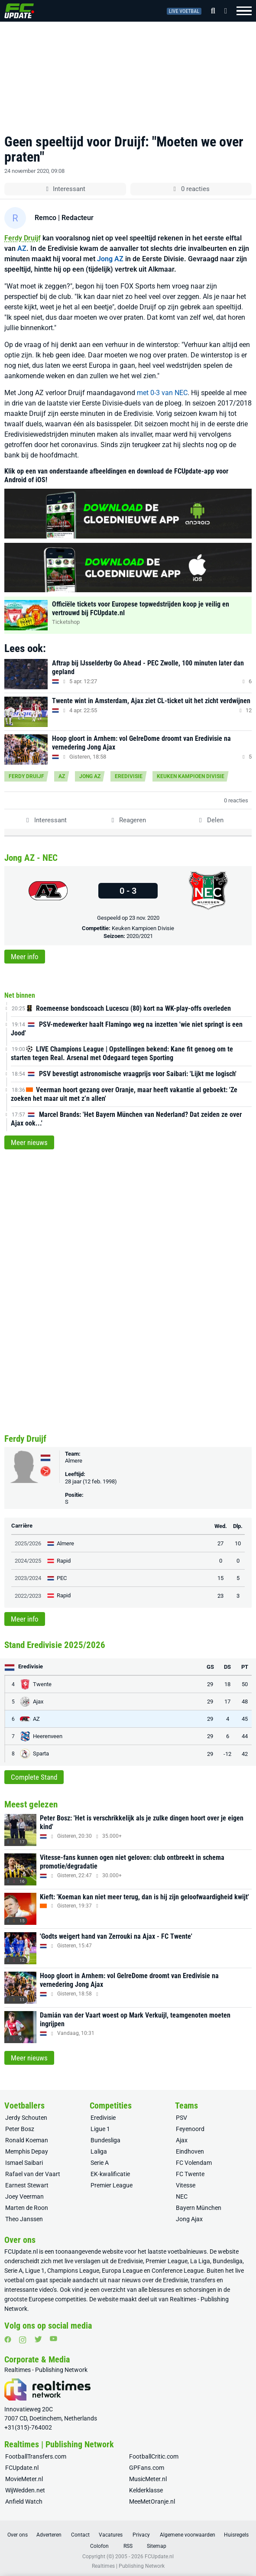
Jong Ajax (189, 2219)
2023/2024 (28, 1578)
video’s (48, 2289)
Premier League (112, 2185)
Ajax (182, 2140)
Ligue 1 (100, 2128)
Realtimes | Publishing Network (128, 2566)
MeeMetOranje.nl (152, 2501)
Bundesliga (105, 2140)
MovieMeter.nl (24, 2478)
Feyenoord (190, 2128)
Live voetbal (184, 11)
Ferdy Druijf (22, 238)
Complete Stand (34, 1777)
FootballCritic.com (153, 2456)
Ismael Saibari (24, 2162)
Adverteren (49, 2535)
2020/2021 (139, 936)
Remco (45, 218)
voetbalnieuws (187, 2251)
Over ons (17, 2535)
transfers (203, 2280)
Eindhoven (190, 2151)
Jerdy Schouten (26, 2117)
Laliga (99, 2151)
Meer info (25, 956)
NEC (182, 2196)
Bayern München (198, 2207)
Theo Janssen (24, 2219)
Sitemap (156, 2546)
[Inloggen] (223, 11)
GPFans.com (146, 2467)
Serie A (100, 2162)
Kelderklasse (146, 2490)
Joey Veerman (24, 2196)
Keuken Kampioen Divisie (190, 776)
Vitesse (185, 2185)
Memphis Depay (26, 2151)
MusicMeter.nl (148, 2478)
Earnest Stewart (27, 2185)
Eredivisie (129, 776)
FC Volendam (194, 2162)
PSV (181, 2117)
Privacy (141, 2535)
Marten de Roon (26, 2207)
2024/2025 (28, 1560)
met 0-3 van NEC (162, 393)
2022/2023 (28, 1596)
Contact (80, 2535)
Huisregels (236, 2535)
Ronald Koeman (26, 2140)
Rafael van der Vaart (32, 2173)
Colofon (99, 2546)
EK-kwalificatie (110, 2173)
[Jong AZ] (48, 890)
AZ (21, 248)
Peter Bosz (19, 2128)
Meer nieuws (29, 1142)
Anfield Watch (23, 2501)
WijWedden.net (25, 2490)
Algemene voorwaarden (187, 2535)
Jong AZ (110, 259)
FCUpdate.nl (21, 2251)
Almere (73, 1460)
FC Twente (190, 2173)
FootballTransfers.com (35, 2456)
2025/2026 (28, 1543)
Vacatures (111, 2535)
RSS (128, 2546)
